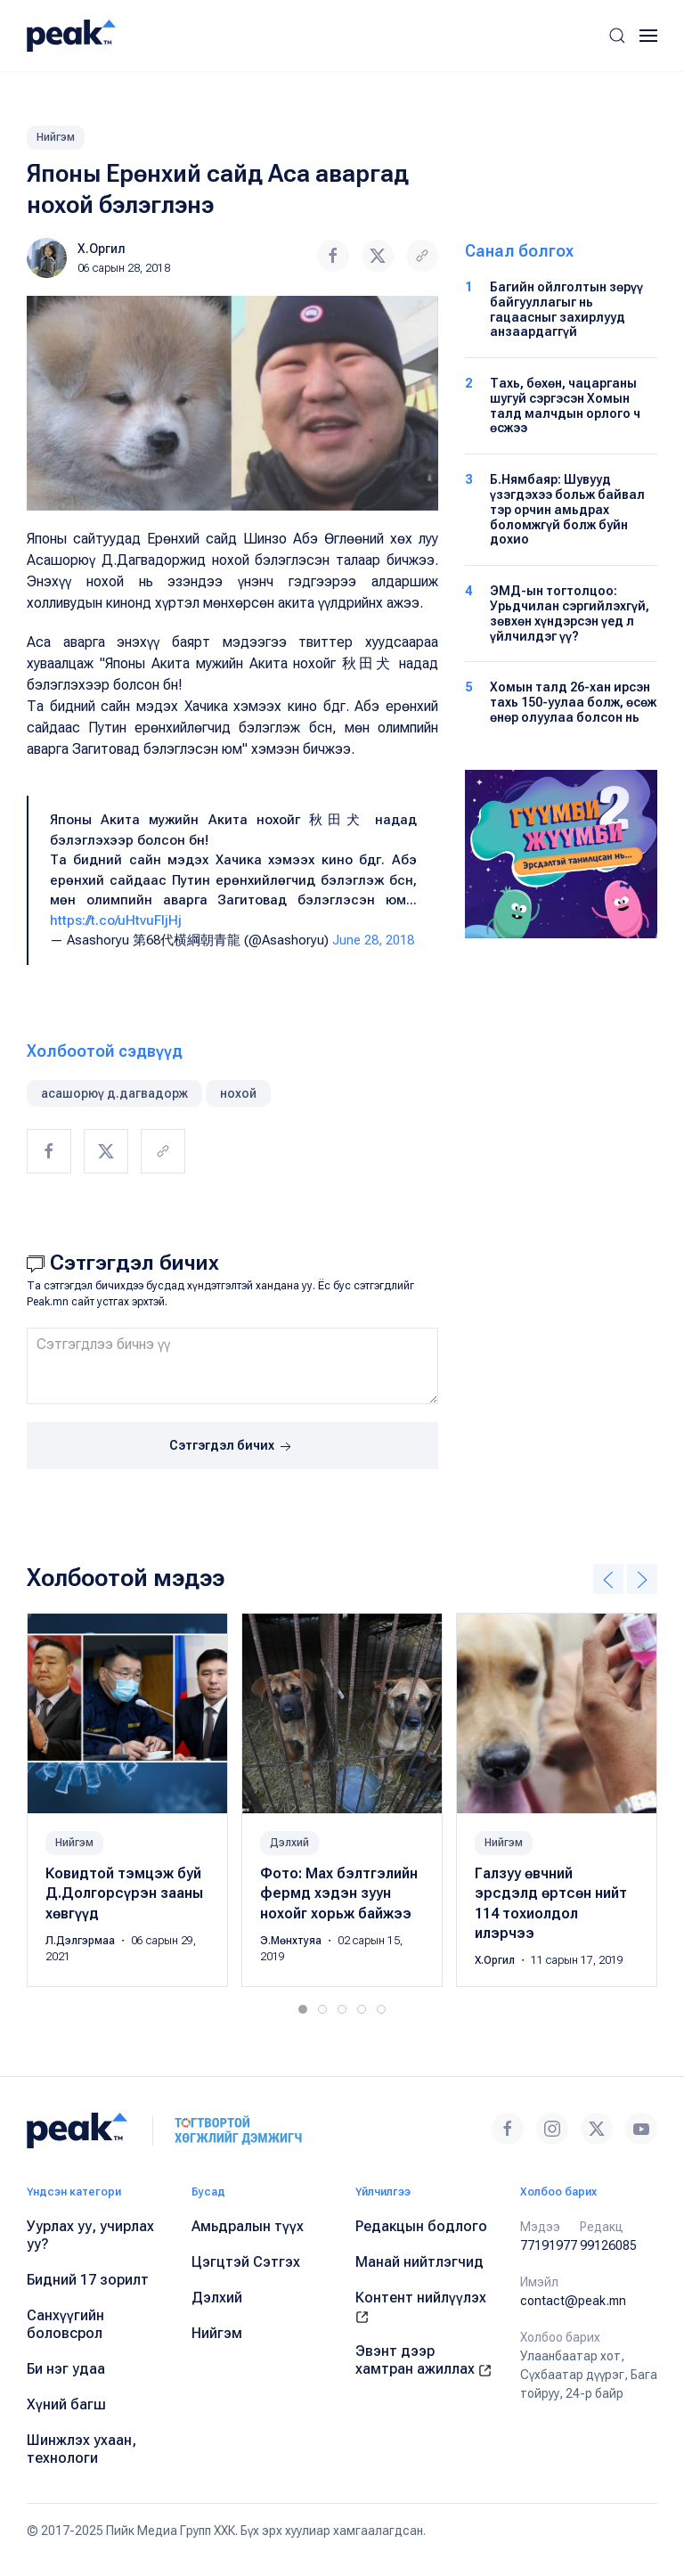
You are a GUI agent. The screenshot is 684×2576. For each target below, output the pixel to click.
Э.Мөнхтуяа (292, 1940)
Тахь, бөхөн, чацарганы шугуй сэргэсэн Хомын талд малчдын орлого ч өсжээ (565, 405)
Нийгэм (56, 137)
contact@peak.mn (573, 2301)
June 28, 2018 (373, 940)
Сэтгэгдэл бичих (232, 1447)
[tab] (302, 2009)
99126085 (608, 2245)
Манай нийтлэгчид (419, 2261)
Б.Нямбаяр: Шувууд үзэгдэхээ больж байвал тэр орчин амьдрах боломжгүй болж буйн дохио (567, 509)
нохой (238, 1093)
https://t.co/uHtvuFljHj (116, 920)
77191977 (548, 2245)
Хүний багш (66, 2404)
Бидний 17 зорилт (88, 2279)
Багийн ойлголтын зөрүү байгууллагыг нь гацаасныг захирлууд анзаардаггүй (566, 309)
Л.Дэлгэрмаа (81, 1940)
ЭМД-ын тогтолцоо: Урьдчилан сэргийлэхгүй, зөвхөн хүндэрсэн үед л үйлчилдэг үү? (569, 613)
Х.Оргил (101, 248)
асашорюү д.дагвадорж (114, 1093)
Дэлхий (289, 1842)
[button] (617, 35)
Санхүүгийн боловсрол (65, 2324)
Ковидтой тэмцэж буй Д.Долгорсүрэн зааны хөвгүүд (124, 1893)
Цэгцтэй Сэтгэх (245, 2261)
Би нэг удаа (66, 2368)
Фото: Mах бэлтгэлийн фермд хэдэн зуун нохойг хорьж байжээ (339, 1893)
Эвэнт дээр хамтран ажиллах (423, 2360)
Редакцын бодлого (421, 2226)
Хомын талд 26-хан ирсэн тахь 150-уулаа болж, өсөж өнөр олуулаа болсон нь (573, 702)
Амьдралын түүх (247, 2226)
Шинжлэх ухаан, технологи (81, 2449)
